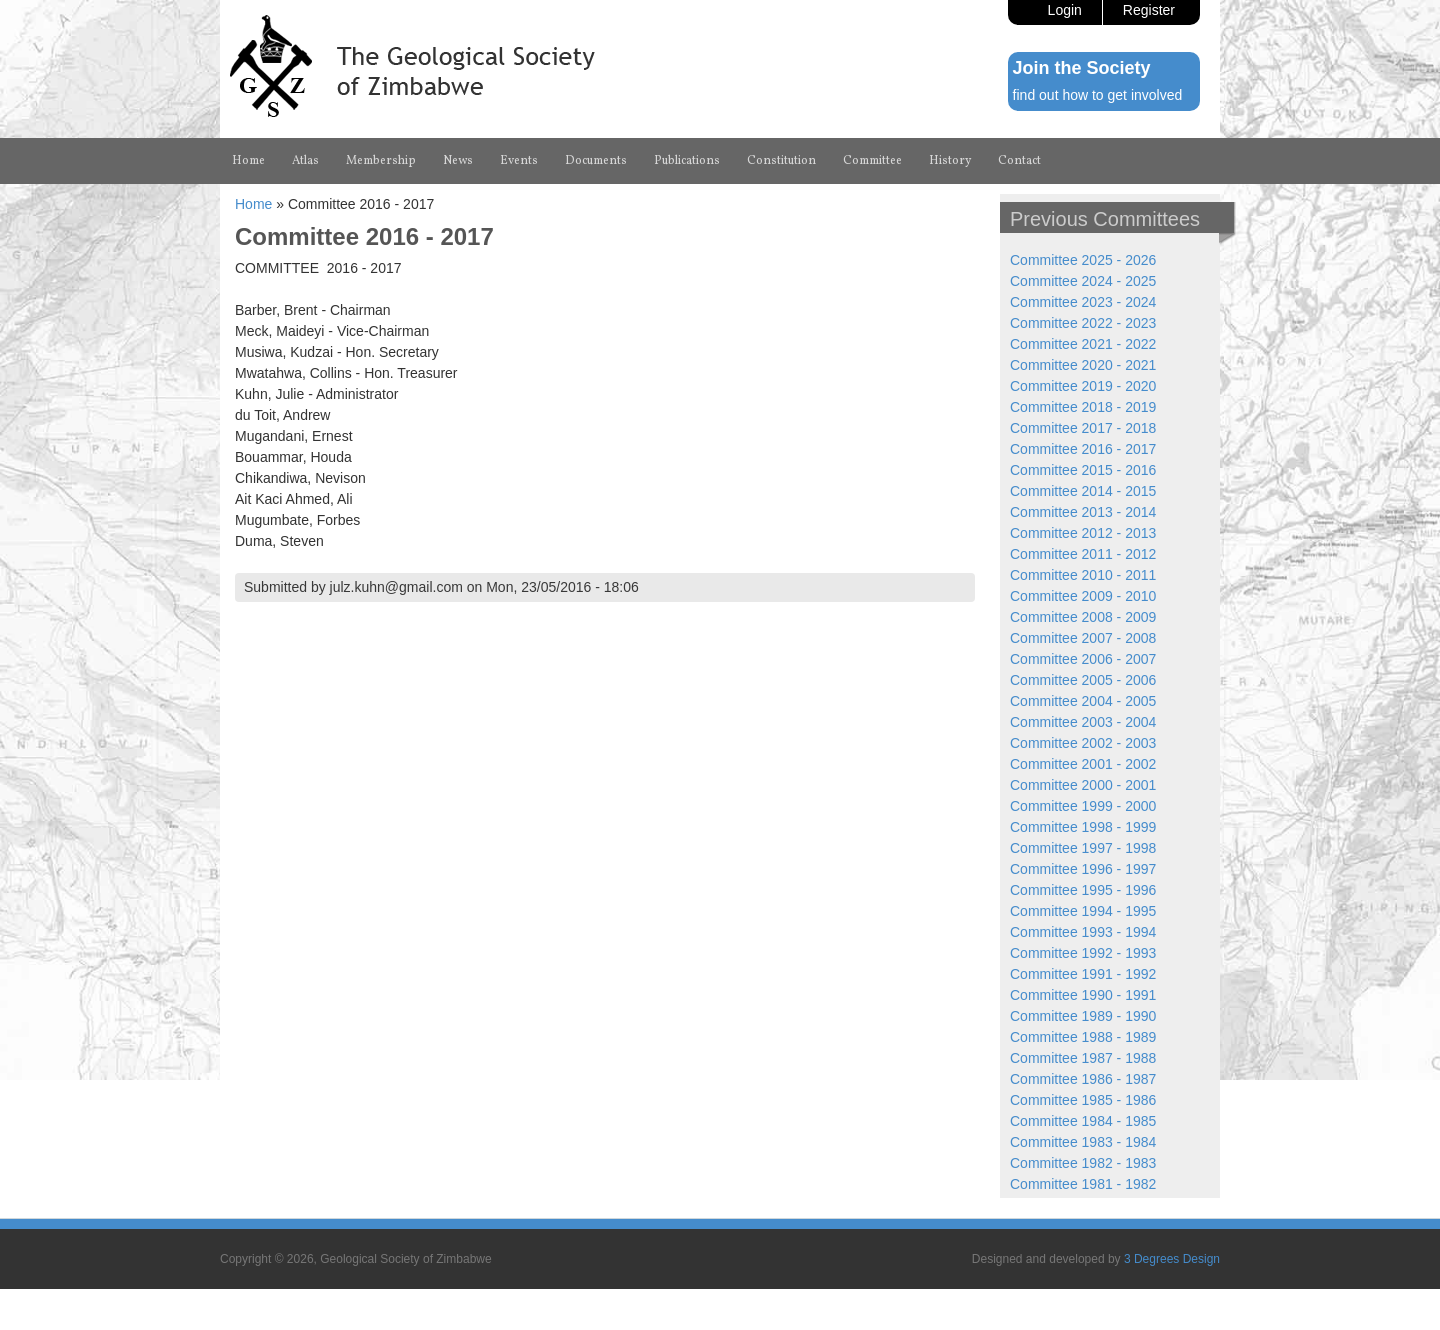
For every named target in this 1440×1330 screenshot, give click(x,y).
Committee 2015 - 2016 (1083, 470)
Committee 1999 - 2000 (1083, 806)
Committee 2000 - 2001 (1083, 785)
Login (1065, 10)
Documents (596, 161)
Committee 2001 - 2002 (1083, 764)
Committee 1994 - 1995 (1083, 911)
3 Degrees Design (1172, 1259)
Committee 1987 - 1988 (1083, 1058)
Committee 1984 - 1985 (1083, 1121)
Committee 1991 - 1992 (1083, 974)
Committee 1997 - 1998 (1083, 848)
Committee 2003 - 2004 (1083, 722)
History (950, 161)
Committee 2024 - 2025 (1083, 281)
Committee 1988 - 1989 (1083, 1037)
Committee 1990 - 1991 (1083, 995)
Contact (1019, 161)
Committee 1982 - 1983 (1083, 1163)
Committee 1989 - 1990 (1083, 1016)
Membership (381, 161)
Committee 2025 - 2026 (1083, 260)
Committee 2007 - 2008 (1083, 638)
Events (519, 161)
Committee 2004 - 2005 (1083, 701)
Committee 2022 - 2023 (1083, 323)
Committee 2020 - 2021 (1083, 365)
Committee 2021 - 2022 (1083, 344)
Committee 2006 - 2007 (1083, 659)
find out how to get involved (1098, 95)
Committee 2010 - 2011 (1083, 575)
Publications (687, 161)
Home (248, 161)
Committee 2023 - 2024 (1083, 302)
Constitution (781, 161)
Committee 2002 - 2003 (1083, 743)
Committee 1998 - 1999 (1083, 827)
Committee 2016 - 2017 (1083, 449)
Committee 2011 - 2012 (1083, 554)
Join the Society (1082, 68)
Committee (872, 161)
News (458, 161)
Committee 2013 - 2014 (1083, 512)
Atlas (305, 161)
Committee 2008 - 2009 (1083, 617)
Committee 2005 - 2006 (1083, 680)
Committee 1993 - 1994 (1083, 932)
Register (1149, 10)
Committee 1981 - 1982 (1083, 1184)
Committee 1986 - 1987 (1083, 1079)
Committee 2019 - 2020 (1083, 386)
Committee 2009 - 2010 (1083, 596)
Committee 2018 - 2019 (1083, 407)
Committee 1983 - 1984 (1083, 1142)
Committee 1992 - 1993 (1083, 953)
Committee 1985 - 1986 (1083, 1100)
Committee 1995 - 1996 (1083, 890)
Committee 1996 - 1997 (1083, 869)
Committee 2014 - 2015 (1083, 491)
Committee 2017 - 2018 (1083, 428)
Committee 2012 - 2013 (1083, 533)
